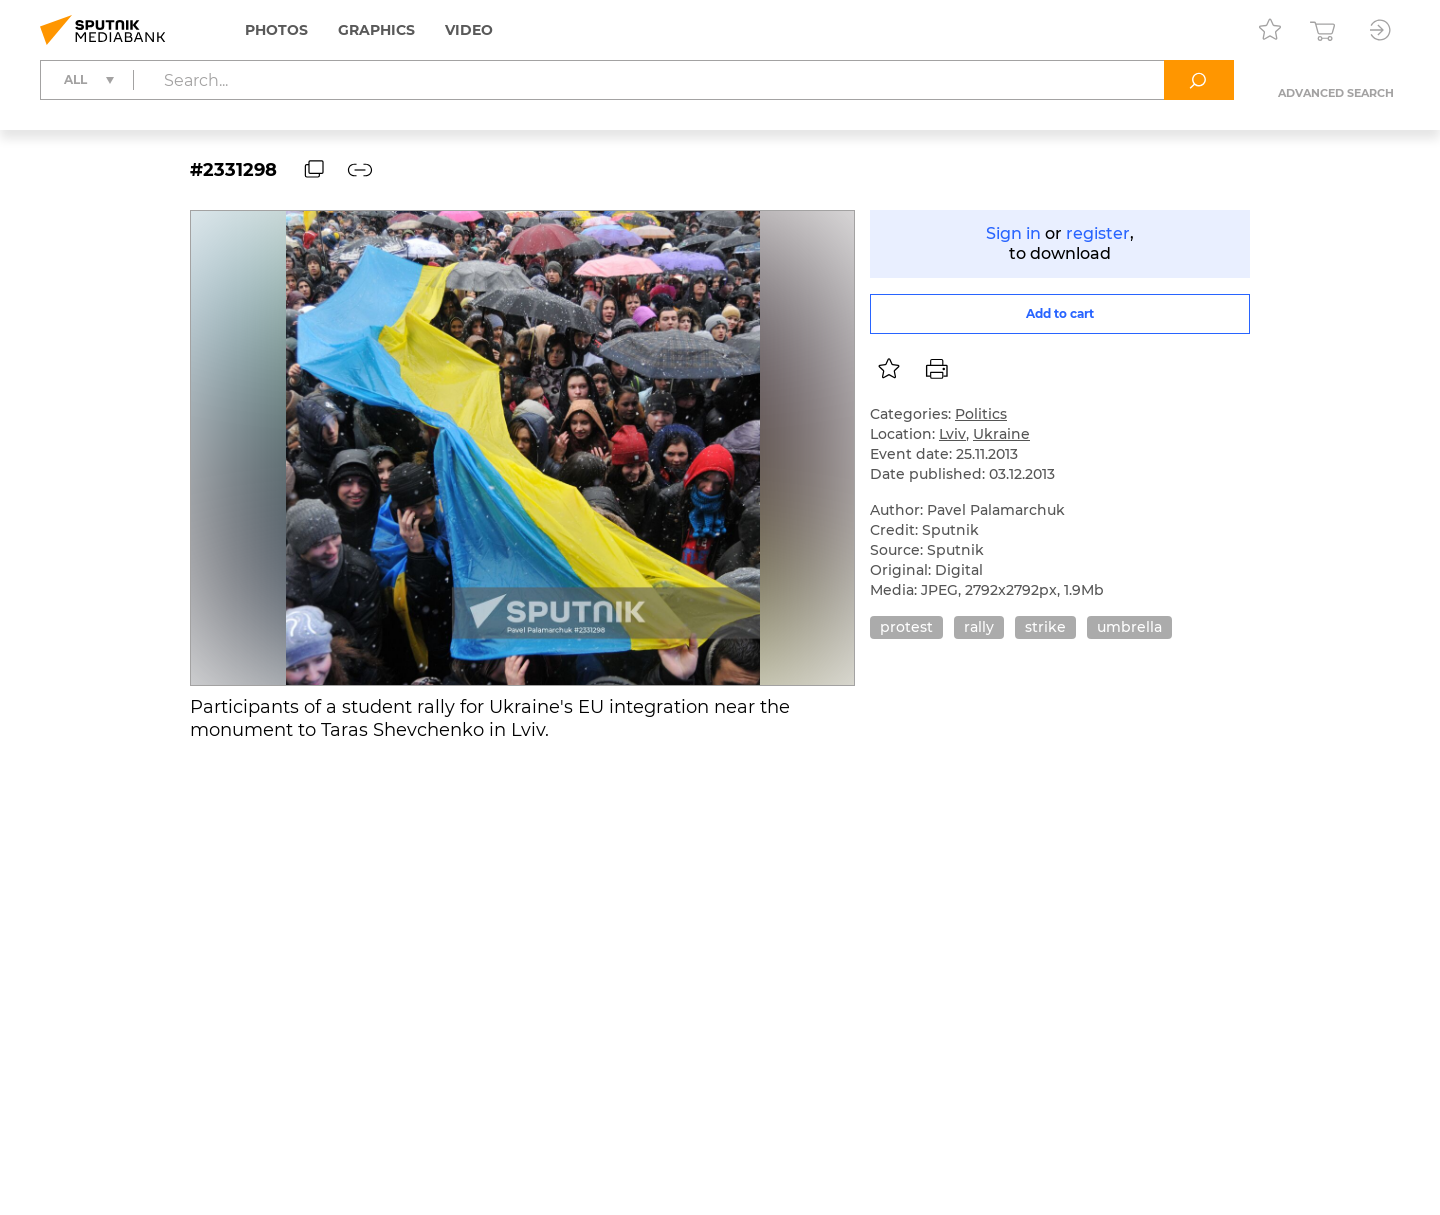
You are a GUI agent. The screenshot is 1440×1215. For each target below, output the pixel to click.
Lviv (952, 434)
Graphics (376, 30)
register (1098, 233)
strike (1045, 627)
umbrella (1129, 627)
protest (906, 627)
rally (979, 627)
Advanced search (1336, 93)
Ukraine (1001, 434)
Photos (276, 30)
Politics (981, 414)
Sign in (1013, 233)
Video (469, 30)
